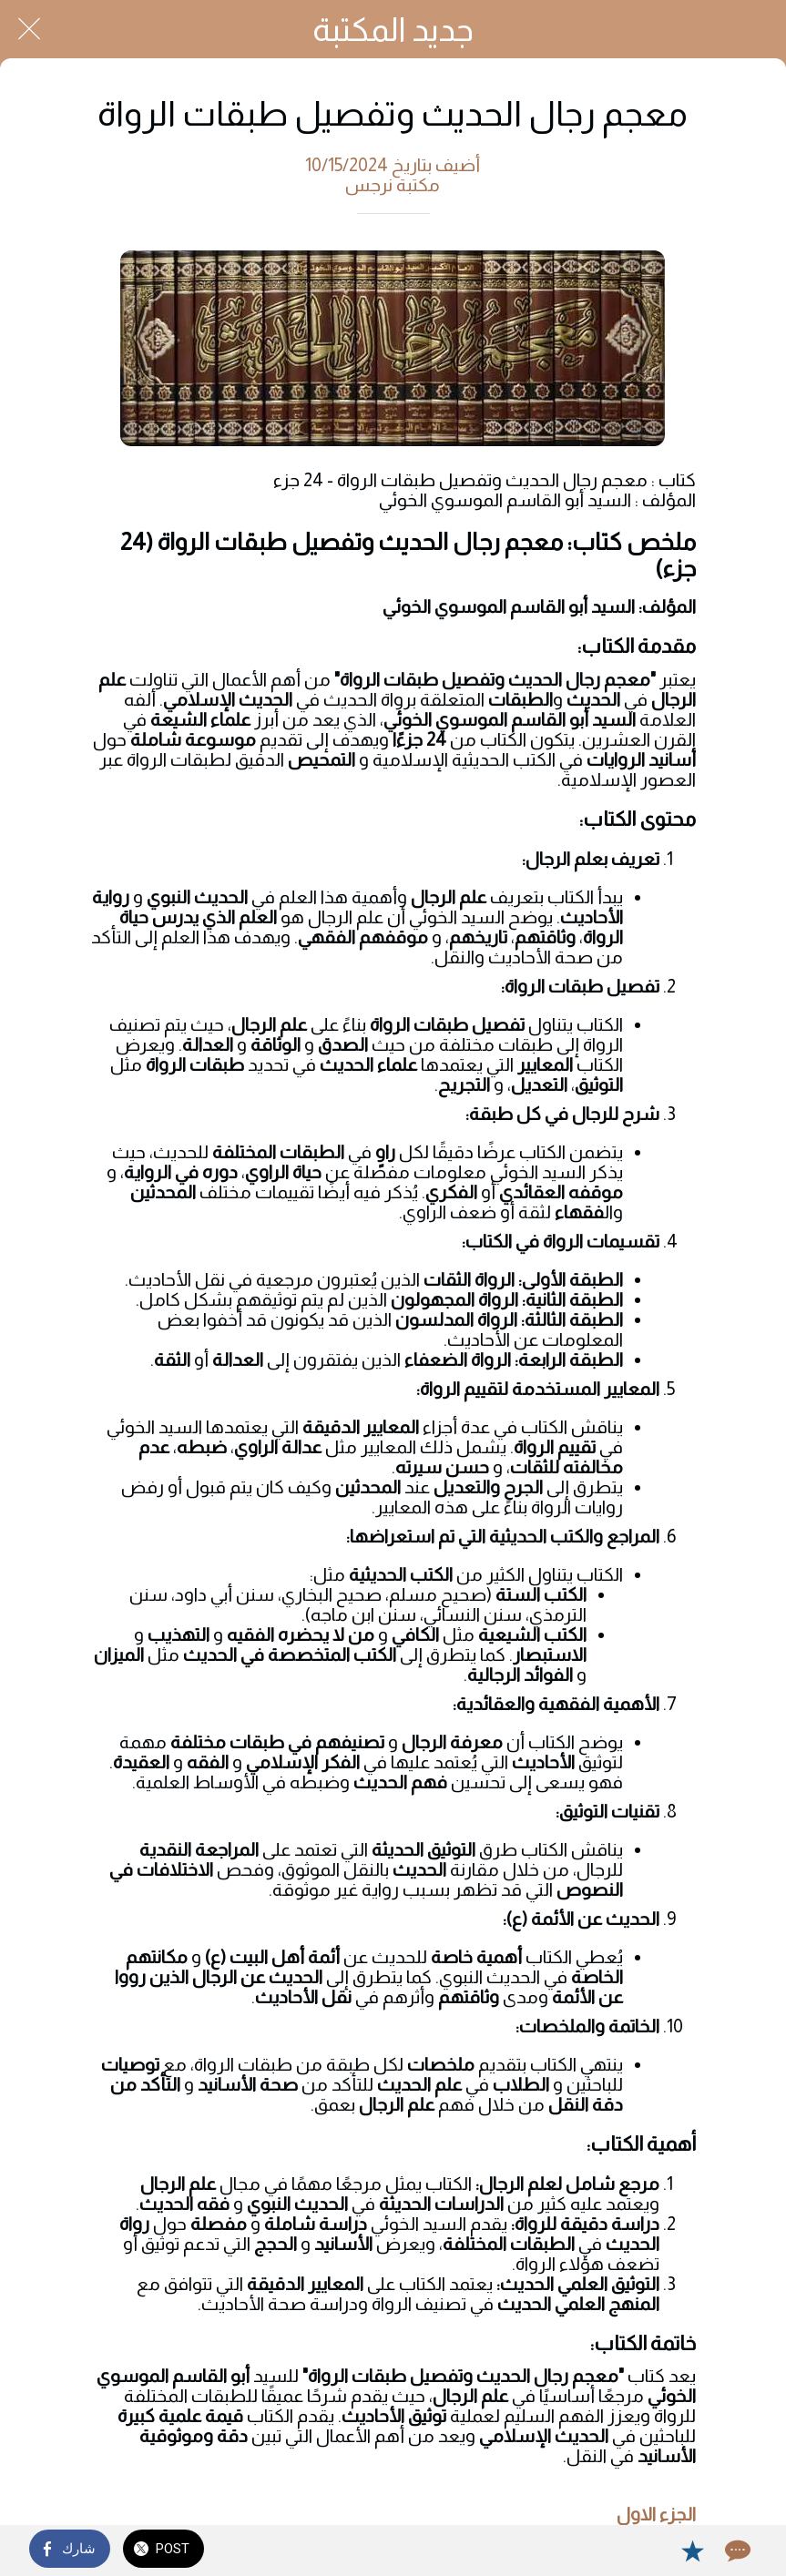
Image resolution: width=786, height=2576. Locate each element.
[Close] (29, 29)
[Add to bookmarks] (692, 2550)
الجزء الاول (656, 2514)
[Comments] (736, 2550)
